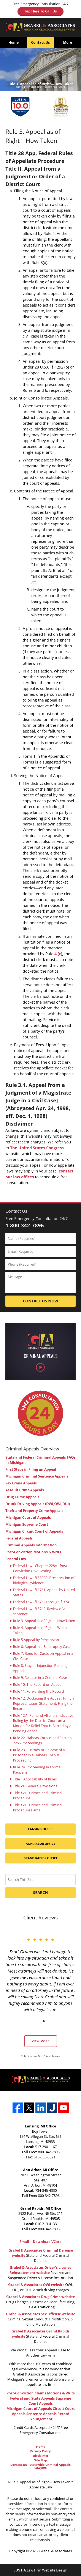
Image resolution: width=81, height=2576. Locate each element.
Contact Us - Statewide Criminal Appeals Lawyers (40, 2466)
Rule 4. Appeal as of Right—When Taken (40, 1630)
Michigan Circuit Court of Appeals (34, 1531)
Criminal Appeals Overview (32, 1449)
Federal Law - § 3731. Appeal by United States (44, 1592)
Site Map (40, 2460)
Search (40, 1892)
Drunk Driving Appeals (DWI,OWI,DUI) (37, 1503)
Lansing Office (40, 1829)
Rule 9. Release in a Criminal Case (40, 1677)
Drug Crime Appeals (22, 1497)
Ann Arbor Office (40, 1844)
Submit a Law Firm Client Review (40, 2056)
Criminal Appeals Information (31, 1545)
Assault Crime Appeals (24, 1490)
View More (40, 2041)
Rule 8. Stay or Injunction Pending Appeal (40, 1668)
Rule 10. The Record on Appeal (37, 1684)
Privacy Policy (40, 2451)
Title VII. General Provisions (35, 1786)
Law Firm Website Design (40, 2570)
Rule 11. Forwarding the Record (38, 1691)
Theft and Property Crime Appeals (34, 1510)
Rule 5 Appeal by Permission (36, 1639)
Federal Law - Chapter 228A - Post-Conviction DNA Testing (40, 1568)
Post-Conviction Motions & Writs (33, 1552)
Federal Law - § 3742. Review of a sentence (39, 1611)
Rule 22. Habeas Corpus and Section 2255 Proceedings (42, 1740)
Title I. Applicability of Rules (35, 1779)
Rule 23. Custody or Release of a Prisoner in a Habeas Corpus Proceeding (39, 1755)
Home (13, 42)
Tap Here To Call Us (40, 11)
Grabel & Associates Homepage (40, 27)
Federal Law (15, 1558)
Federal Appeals (19, 1538)
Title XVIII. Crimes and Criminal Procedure (37, 1795)
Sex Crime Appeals (21, 1483)
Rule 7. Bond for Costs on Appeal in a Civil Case (43, 1656)
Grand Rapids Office (41, 1858)
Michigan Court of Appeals (28, 1517)
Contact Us (40, 42)
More (67, 42)
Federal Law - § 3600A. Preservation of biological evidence (43, 1580)
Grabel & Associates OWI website (36, 2284)
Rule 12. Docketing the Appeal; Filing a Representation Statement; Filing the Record (43, 1703)
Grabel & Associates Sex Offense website (40, 2314)
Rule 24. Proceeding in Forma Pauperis (36, 1770)
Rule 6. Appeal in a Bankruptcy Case (42, 1646)
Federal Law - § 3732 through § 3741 (42, 1602)
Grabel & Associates (55, 2551)
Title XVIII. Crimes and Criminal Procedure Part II (37, 1807)
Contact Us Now (40, 1300)
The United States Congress (37, 1147)
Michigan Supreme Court (26, 1524)
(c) (60, 953)
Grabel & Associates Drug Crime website (40, 2296)
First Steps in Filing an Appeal (30, 1469)
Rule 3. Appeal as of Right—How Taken (44, 1620)
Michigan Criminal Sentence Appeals (36, 1476)
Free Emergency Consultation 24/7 (36, 1218)
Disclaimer (40, 2456)
